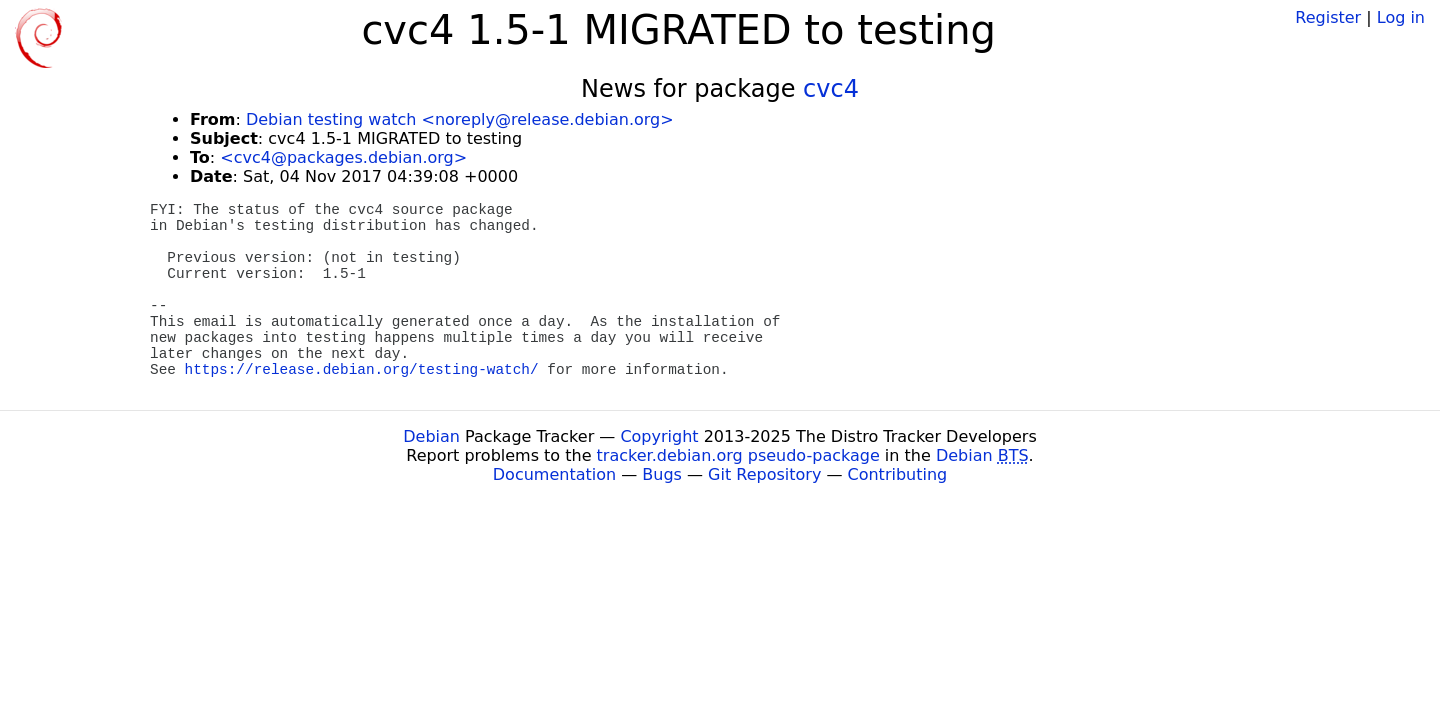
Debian (431, 436)
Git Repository (764, 474)
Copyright (659, 436)
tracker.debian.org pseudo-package (738, 455)
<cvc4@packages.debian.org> (343, 157)
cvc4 (831, 89)
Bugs (662, 474)
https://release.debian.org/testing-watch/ (362, 370)
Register (1328, 17)
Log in (1401, 17)
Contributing (898, 474)
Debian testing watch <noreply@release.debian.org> (460, 119)
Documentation (554, 474)
